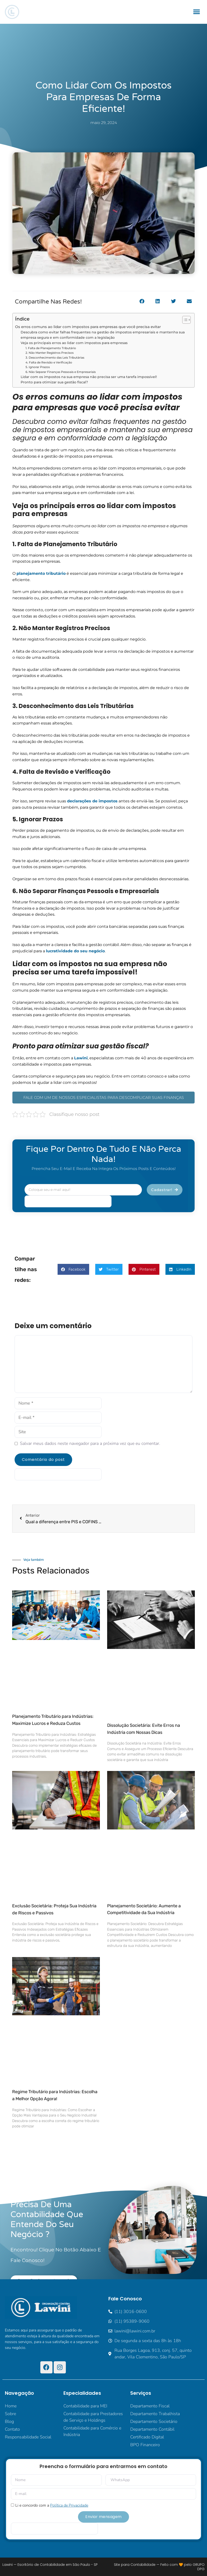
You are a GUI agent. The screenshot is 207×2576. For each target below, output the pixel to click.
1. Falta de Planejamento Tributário (51, 348)
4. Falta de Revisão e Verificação (49, 362)
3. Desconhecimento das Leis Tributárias (55, 357)
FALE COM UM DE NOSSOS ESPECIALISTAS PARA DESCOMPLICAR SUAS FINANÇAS (103, 1097)
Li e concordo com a (51, 2505)
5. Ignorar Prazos (38, 367)
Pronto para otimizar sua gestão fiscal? (55, 382)
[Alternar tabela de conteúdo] (184, 320)
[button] (196, 12)
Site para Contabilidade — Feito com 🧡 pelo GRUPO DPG (159, 2566)
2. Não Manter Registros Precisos (50, 352)
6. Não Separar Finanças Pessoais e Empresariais (61, 372)
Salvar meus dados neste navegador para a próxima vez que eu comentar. (90, 1443)
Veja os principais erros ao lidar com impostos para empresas (74, 343)
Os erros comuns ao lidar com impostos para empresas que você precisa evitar (88, 326)
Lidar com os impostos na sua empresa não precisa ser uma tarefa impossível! (89, 377)
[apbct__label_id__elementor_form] (68, 1201)
